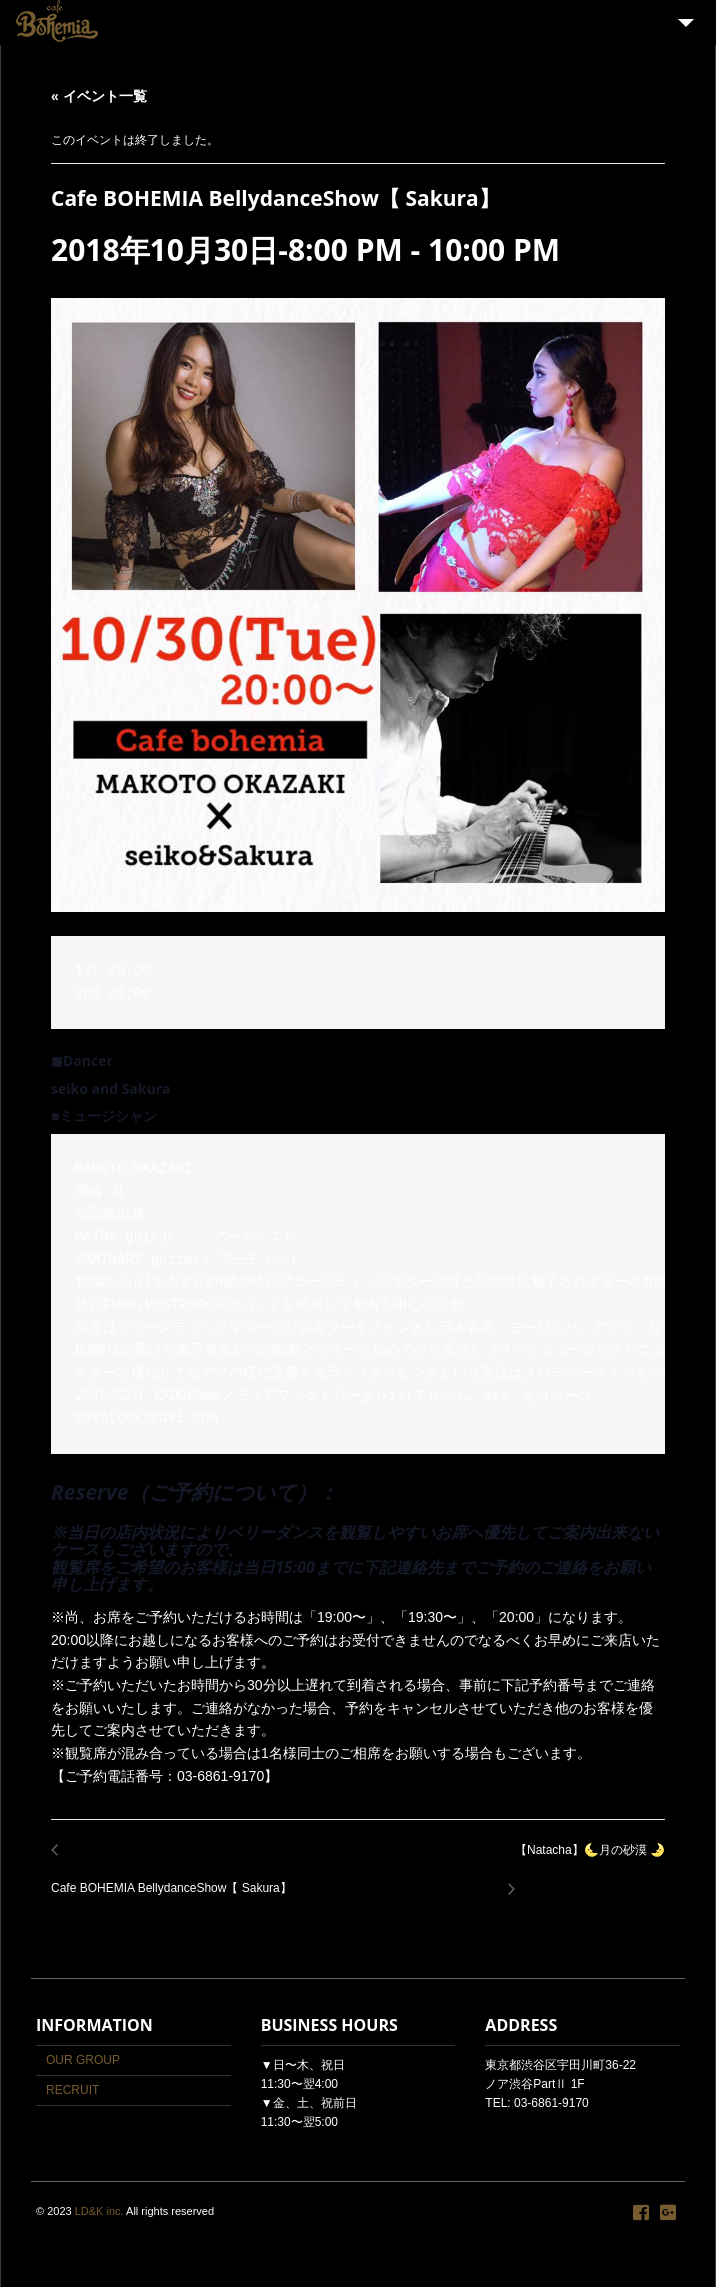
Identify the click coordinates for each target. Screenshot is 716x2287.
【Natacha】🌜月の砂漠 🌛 (584, 1861)
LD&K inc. (99, 2211)
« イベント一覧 (99, 96)
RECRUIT (72, 2090)
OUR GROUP (83, 2060)
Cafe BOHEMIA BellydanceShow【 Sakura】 (177, 1877)
